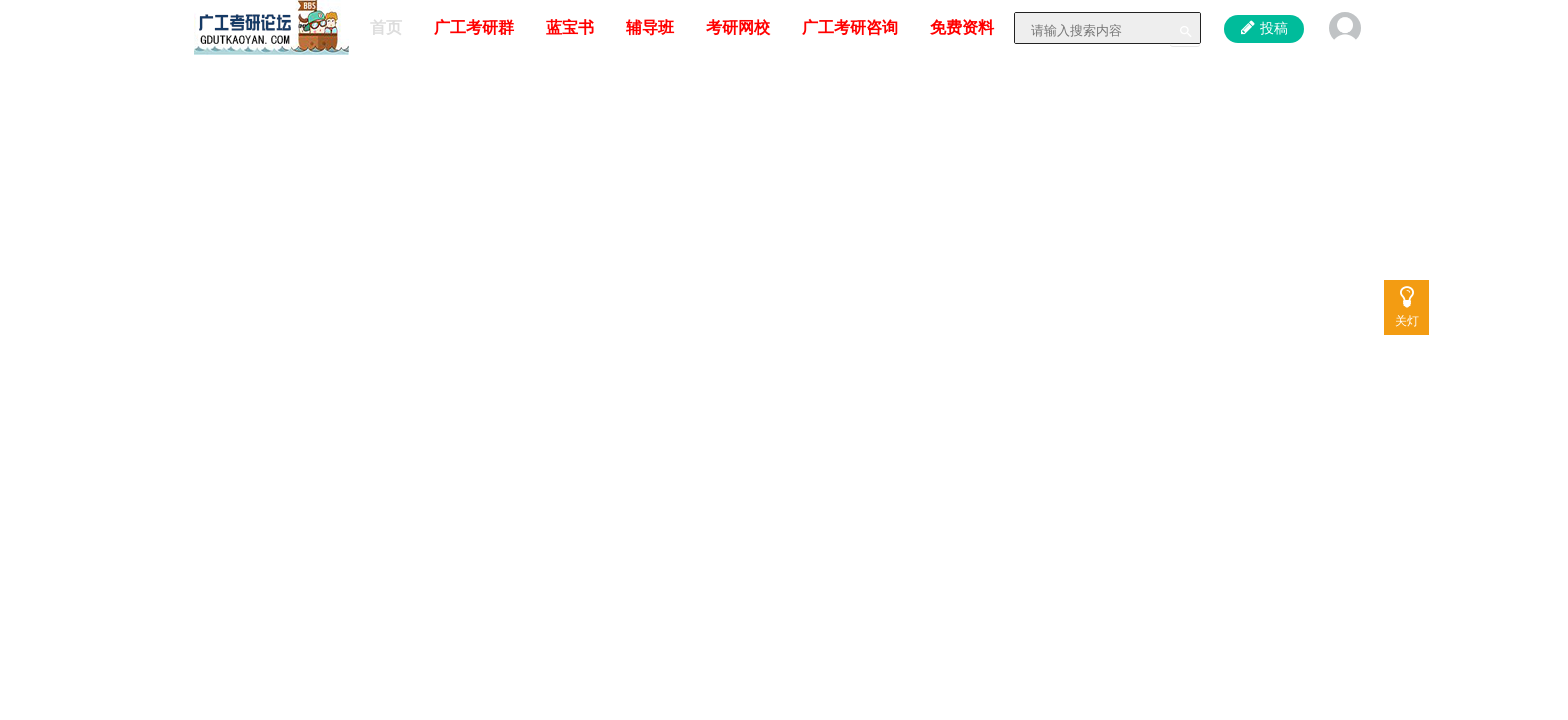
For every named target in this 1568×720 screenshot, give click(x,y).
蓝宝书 (570, 27)
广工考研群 (474, 27)
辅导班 (650, 27)
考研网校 (738, 27)
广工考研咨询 (850, 27)
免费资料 (962, 27)
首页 (386, 27)
